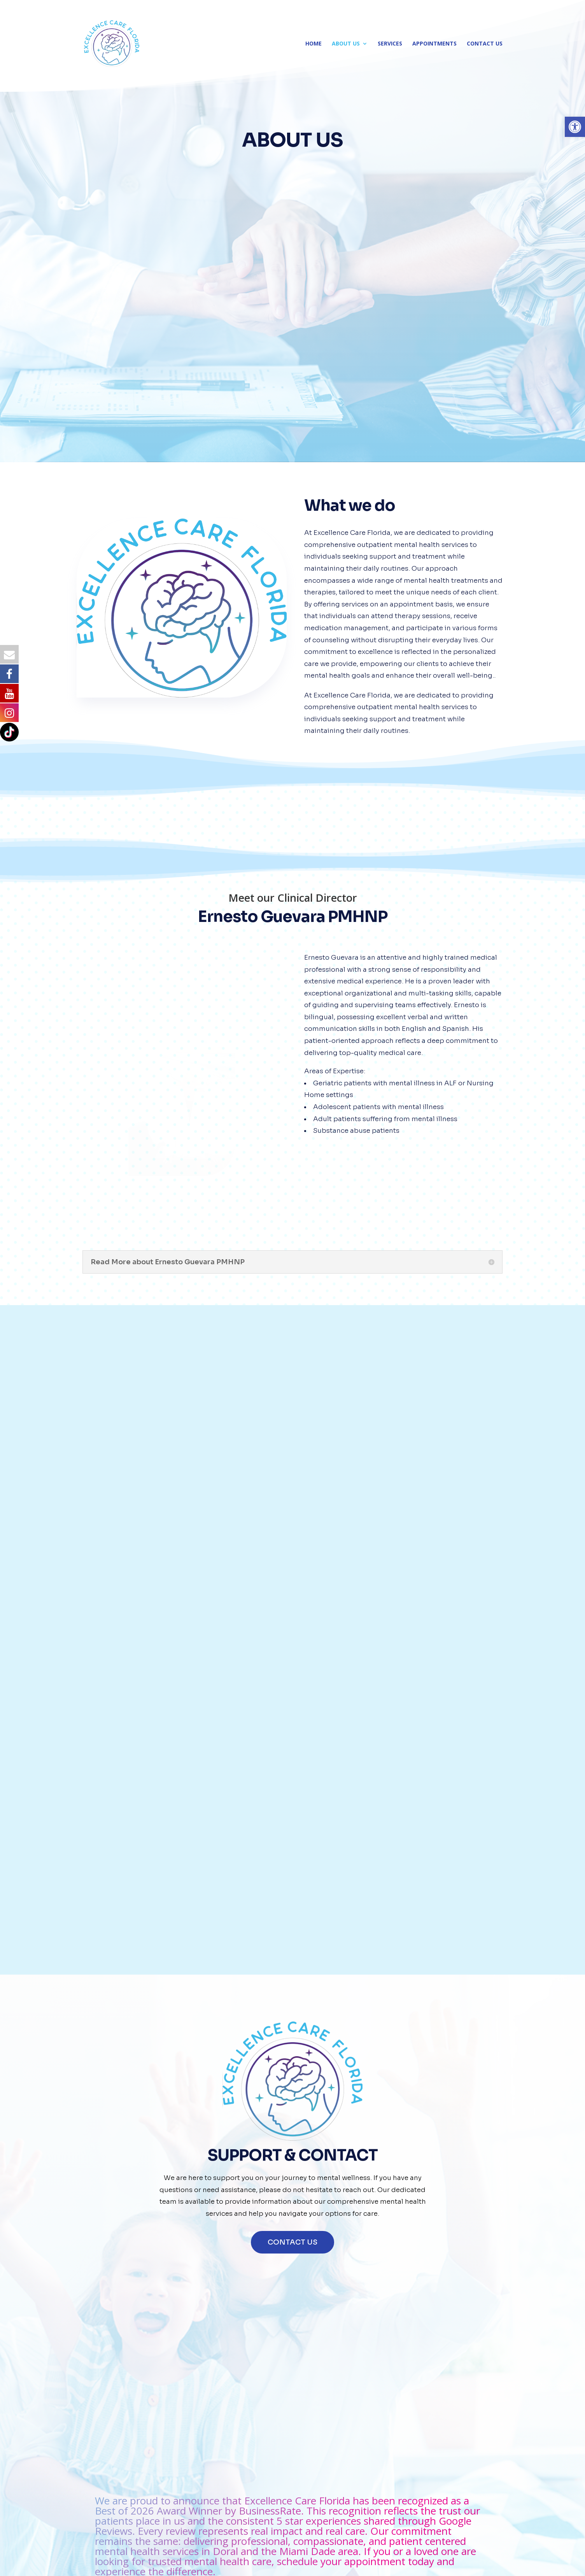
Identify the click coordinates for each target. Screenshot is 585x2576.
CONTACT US (485, 44)
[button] (575, 127)
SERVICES (390, 44)
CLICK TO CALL (375, 1977)
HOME (313, 44)
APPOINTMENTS (434, 44)
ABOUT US (346, 44)
